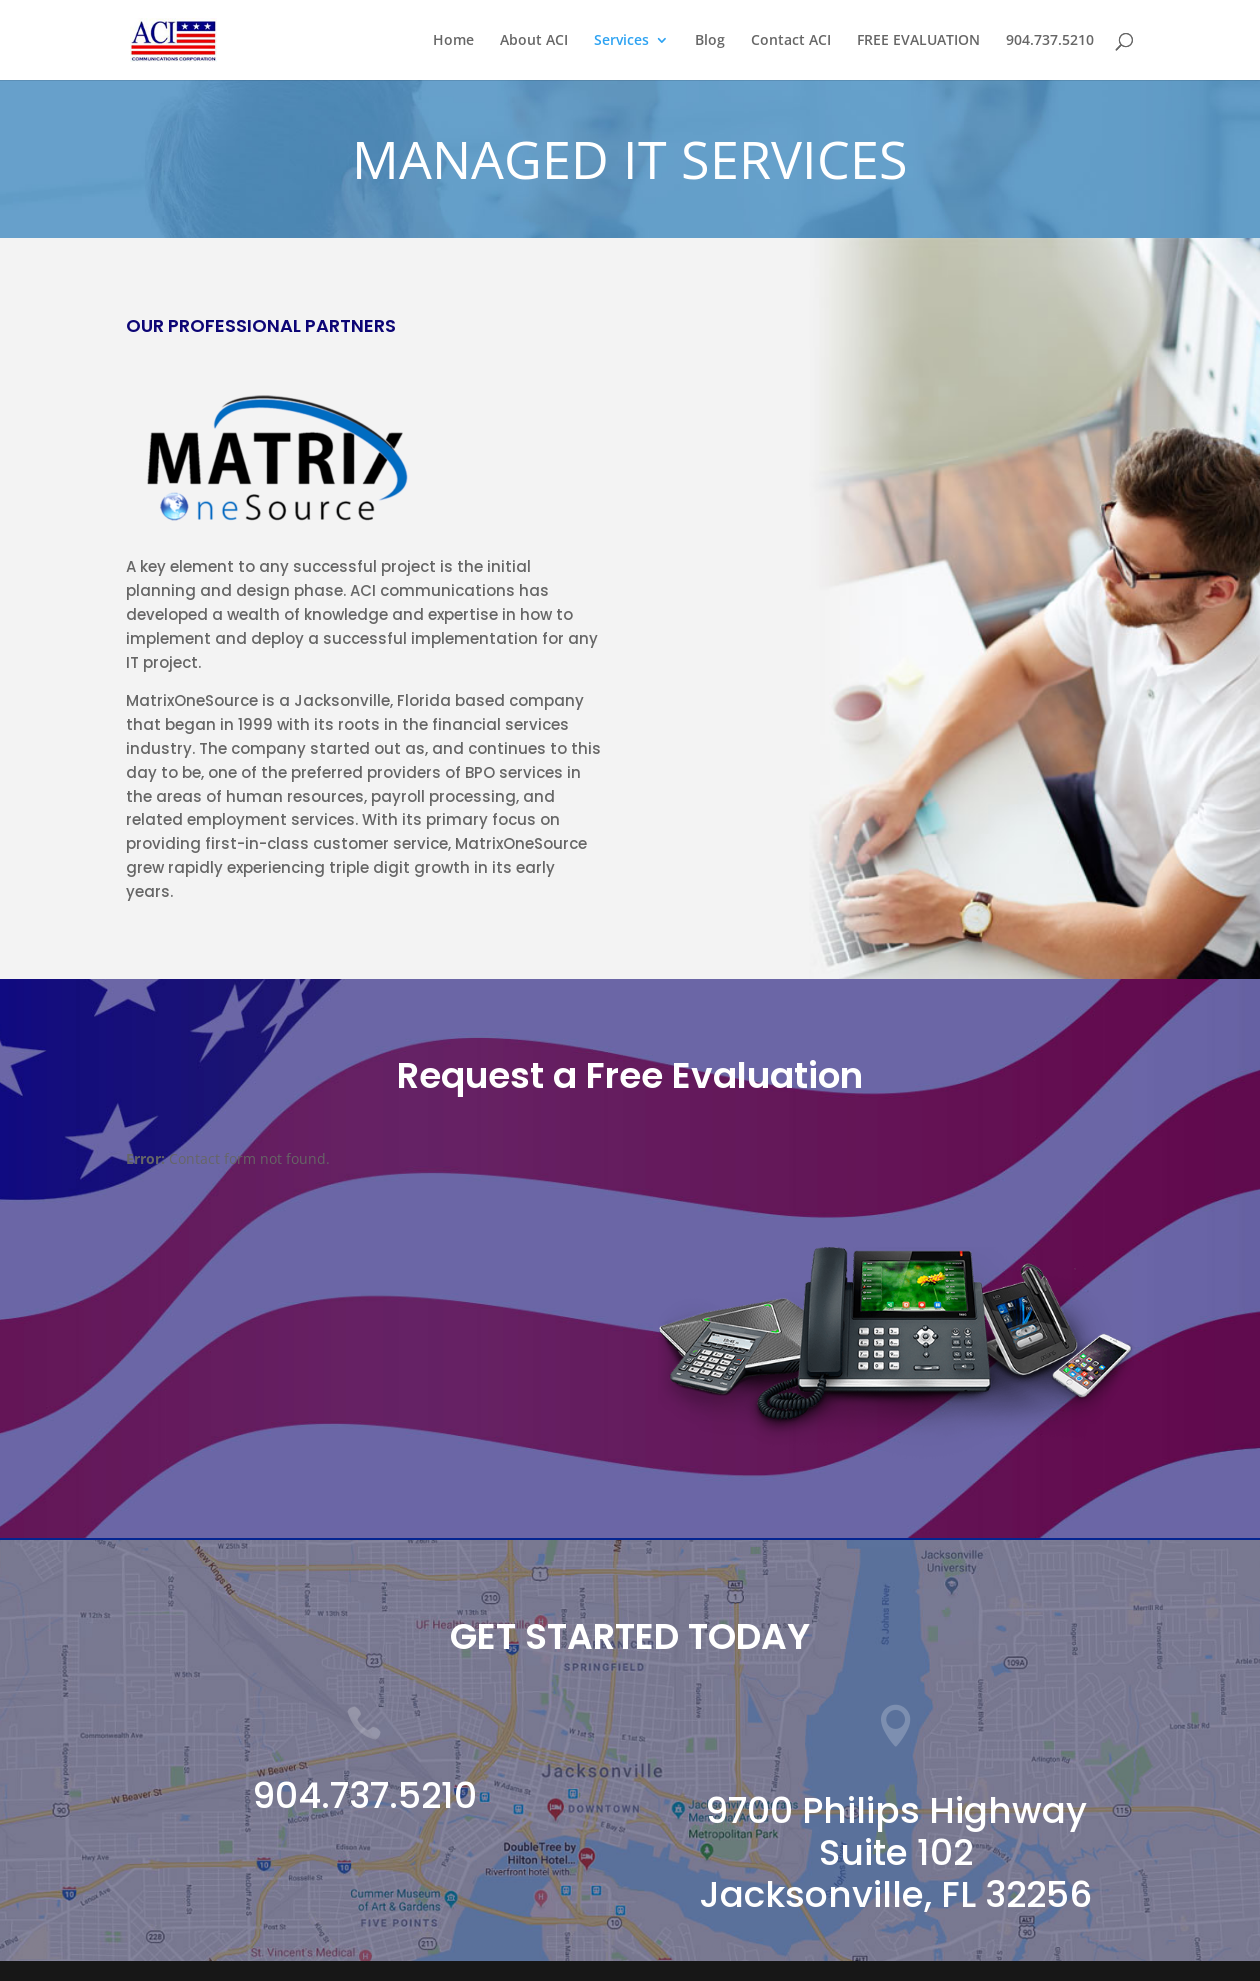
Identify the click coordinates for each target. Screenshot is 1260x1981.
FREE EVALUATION (918, 41)
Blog (710, 41)
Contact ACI (791, 41)
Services (621, 41)
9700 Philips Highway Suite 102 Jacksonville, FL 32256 (895, 1852)
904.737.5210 (1050, 41)
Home (453, 41)
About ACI (534, 41)
